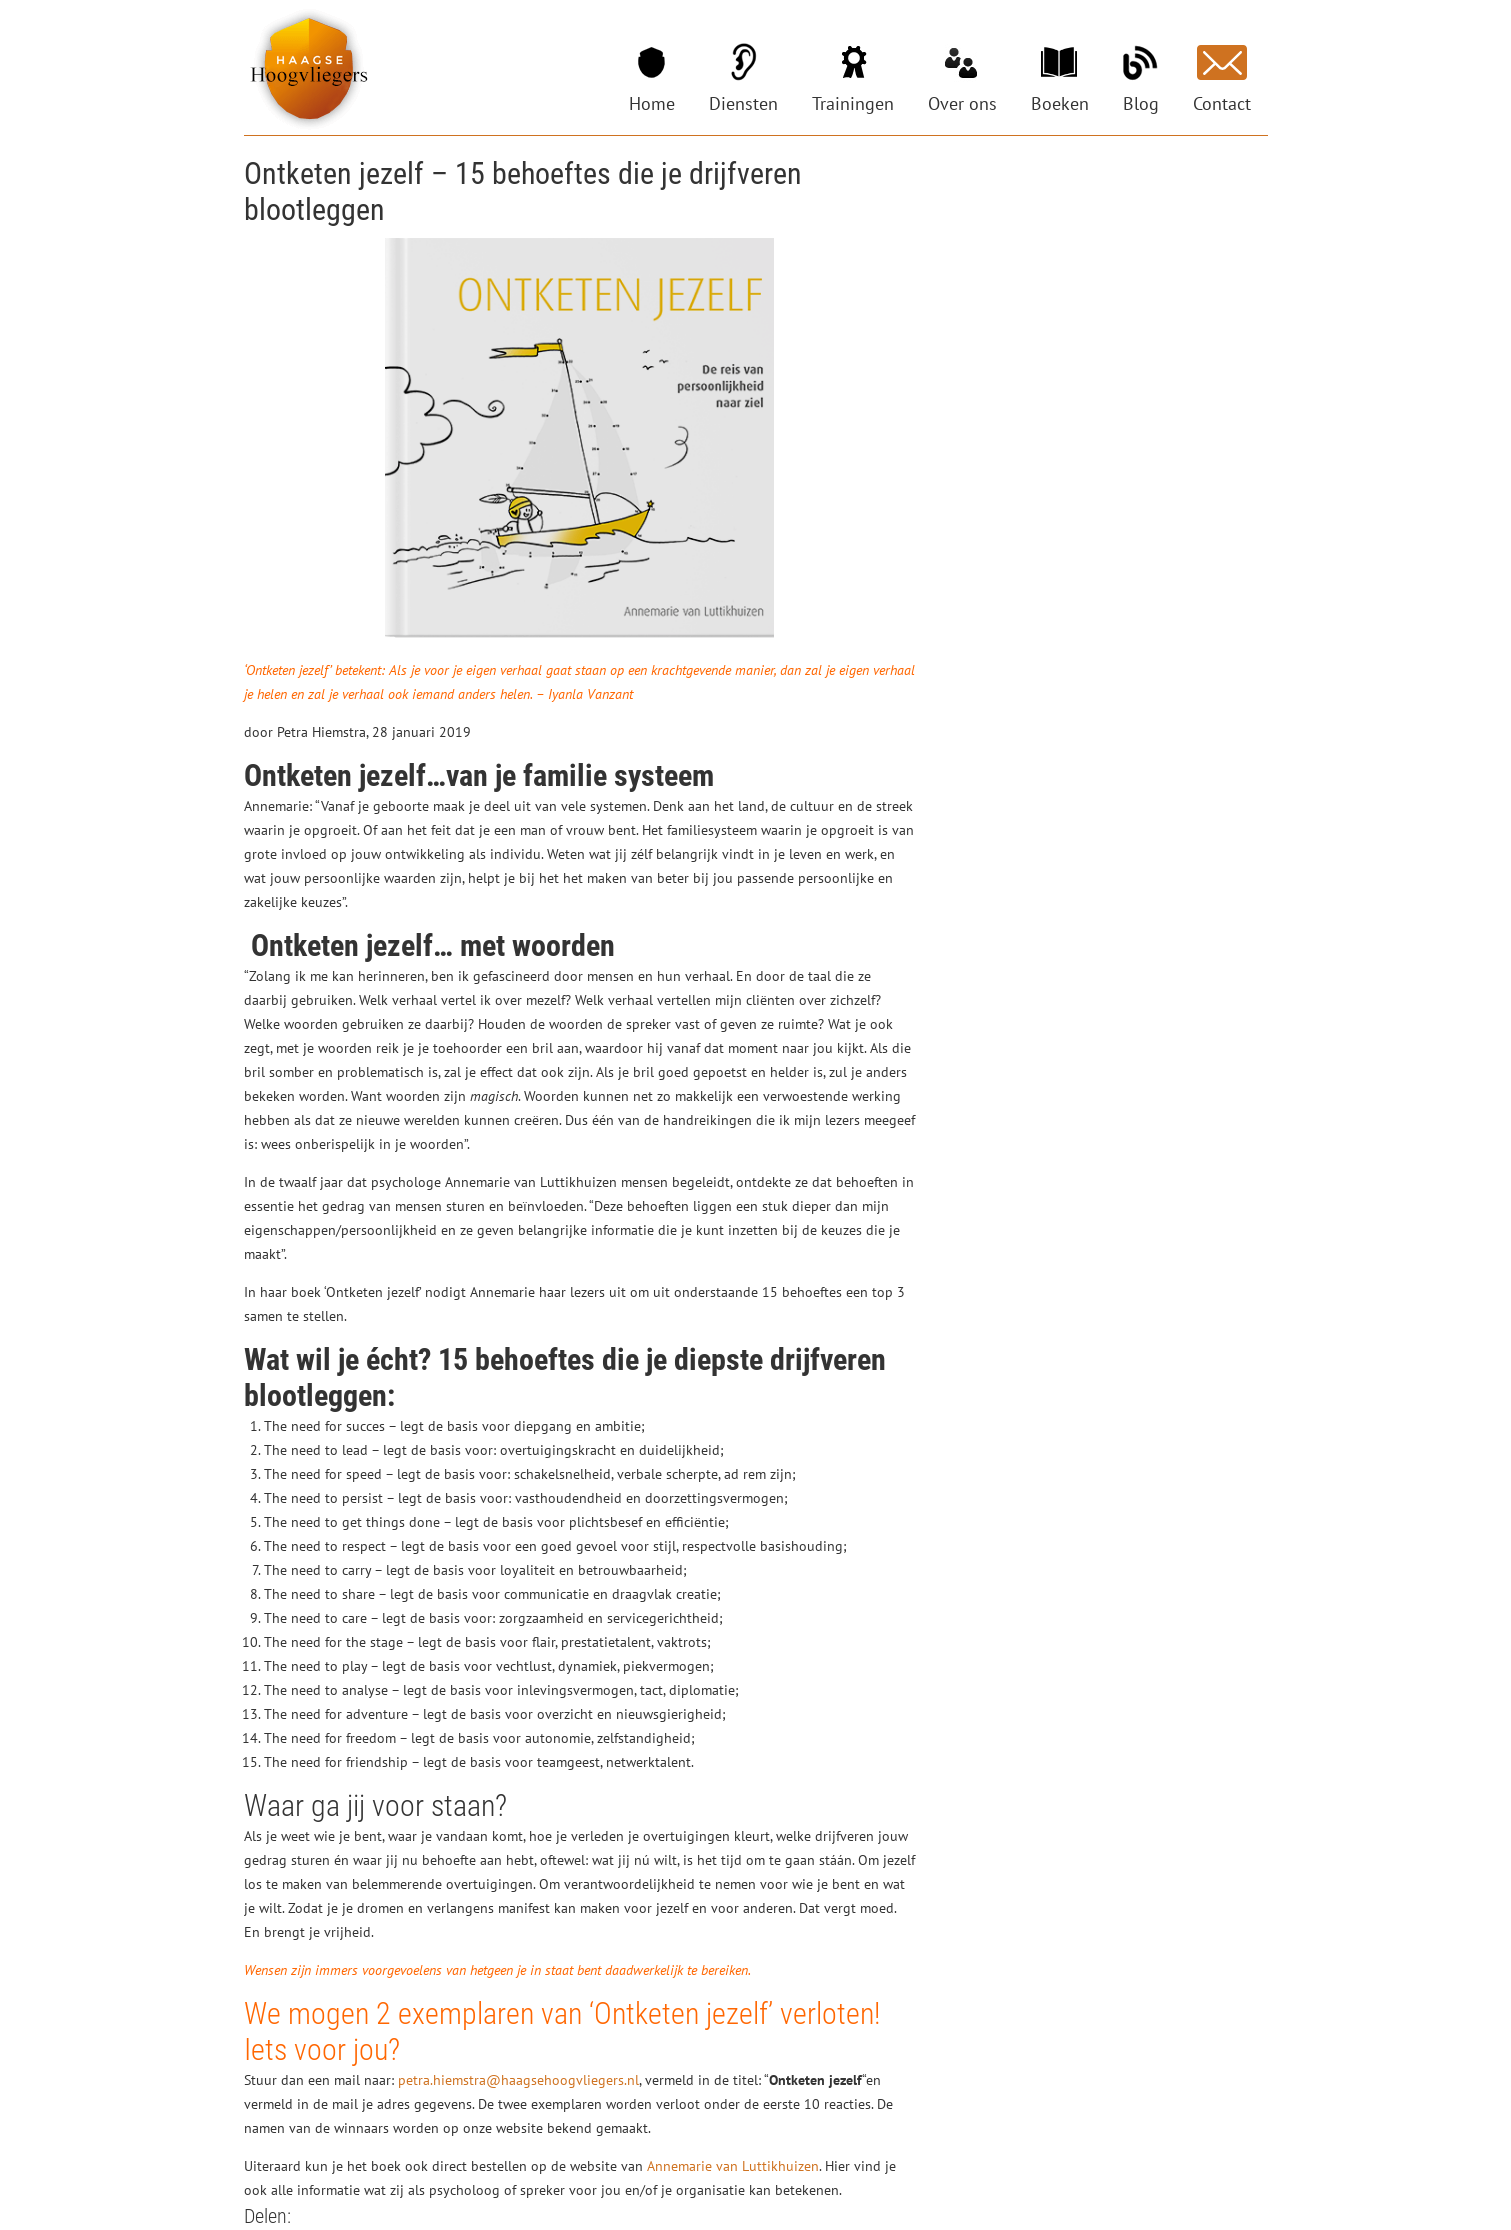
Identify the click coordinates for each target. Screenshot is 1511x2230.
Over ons (962, 103)
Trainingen (853, 103)
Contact (1222, 103)
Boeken (1060, 103)
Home (652, 103)
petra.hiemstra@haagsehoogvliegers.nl (518, 2080)
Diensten (743, 103)
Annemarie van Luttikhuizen (733, 2166)
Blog (1141, 103)
